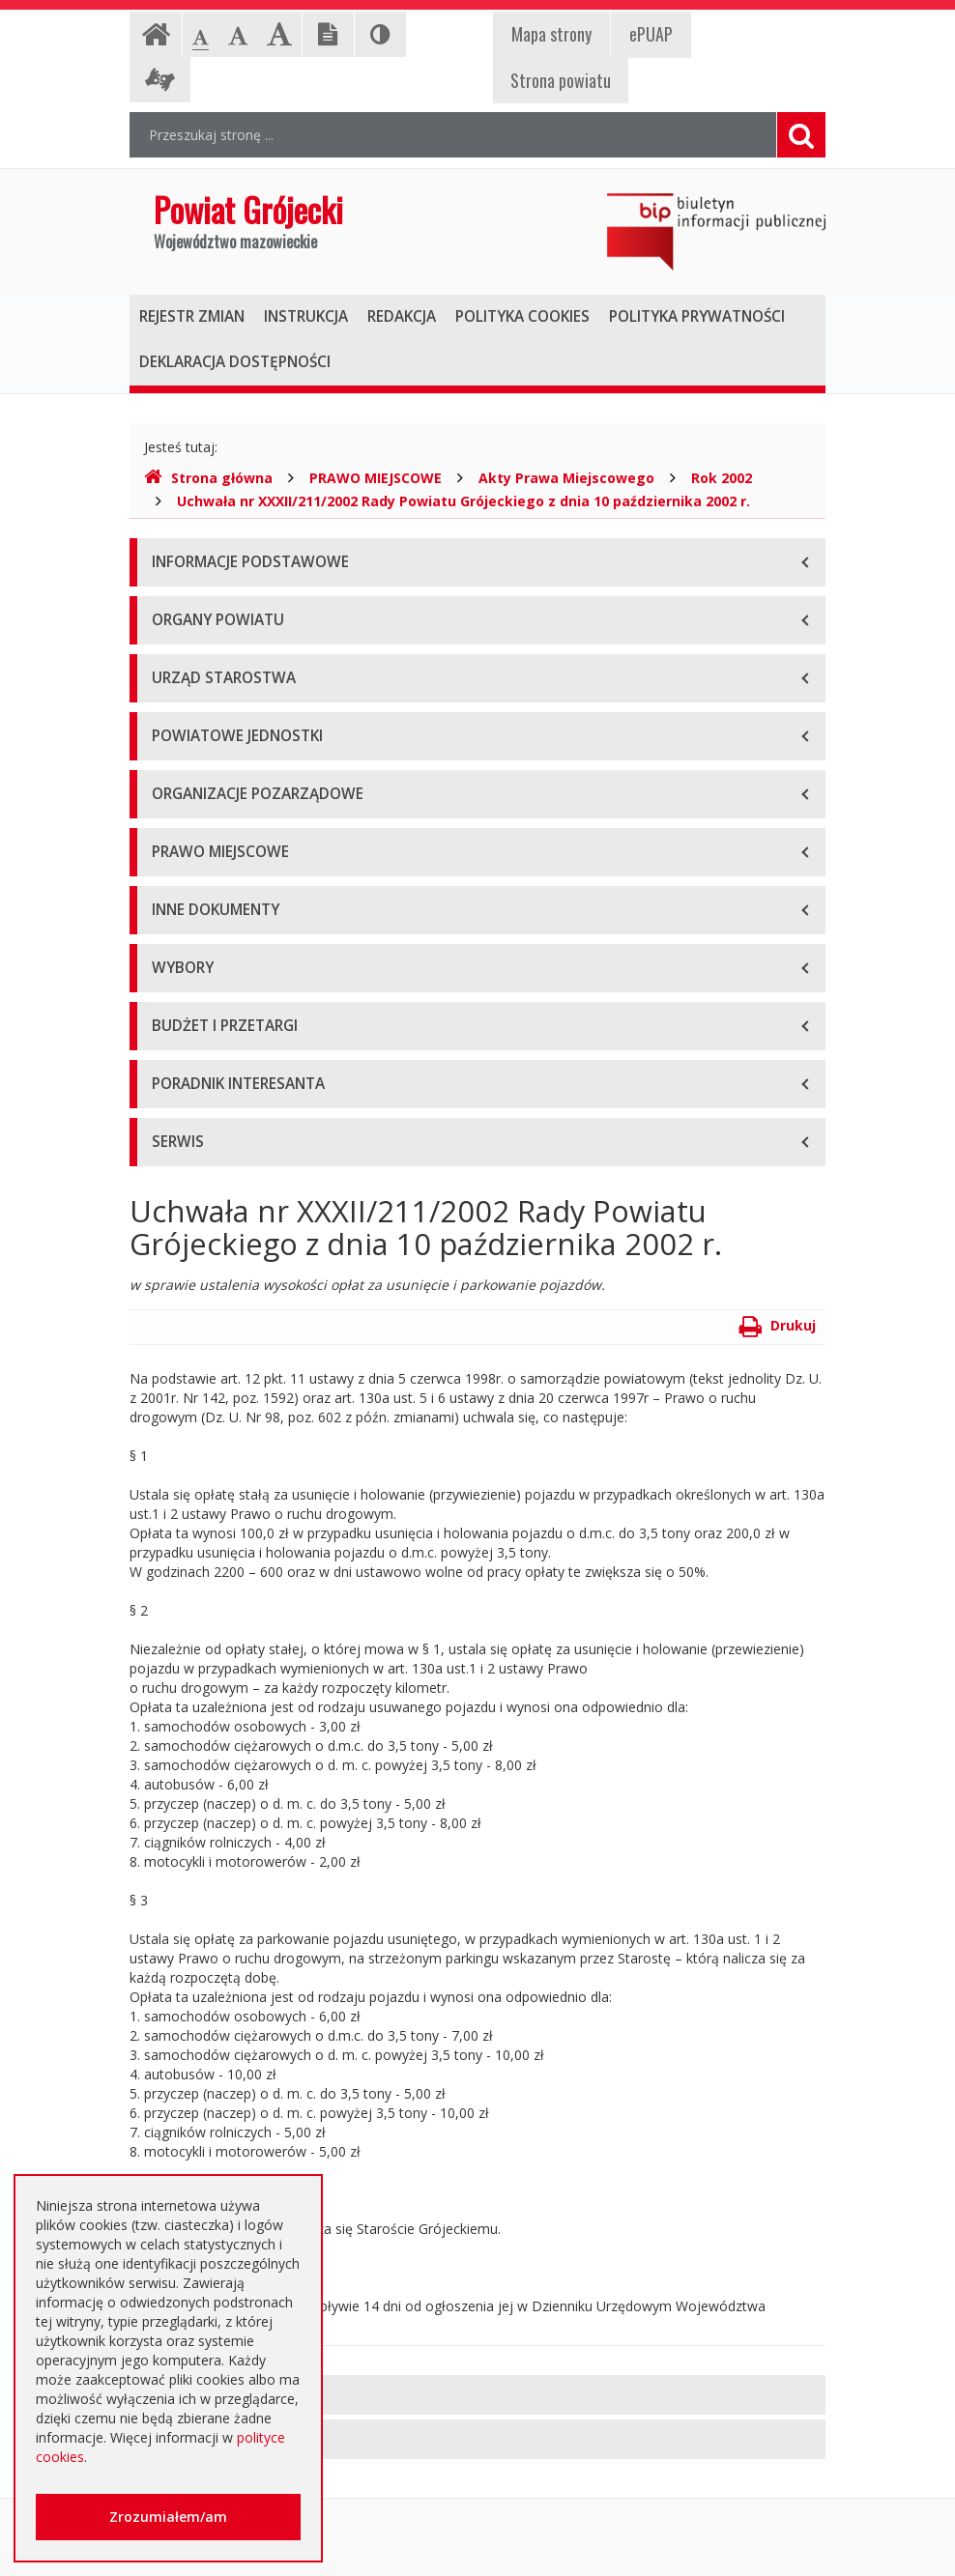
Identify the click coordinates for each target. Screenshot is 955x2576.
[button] (477, 2395)
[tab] (477, 2395)
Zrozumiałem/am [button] (168, 2516)
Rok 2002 (721, 478)
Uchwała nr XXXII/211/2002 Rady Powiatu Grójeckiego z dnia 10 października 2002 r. (463, 501)
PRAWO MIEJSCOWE (375, 478)
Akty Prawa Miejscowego (566, 478)
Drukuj (777, 1325)
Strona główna (208, 478)
